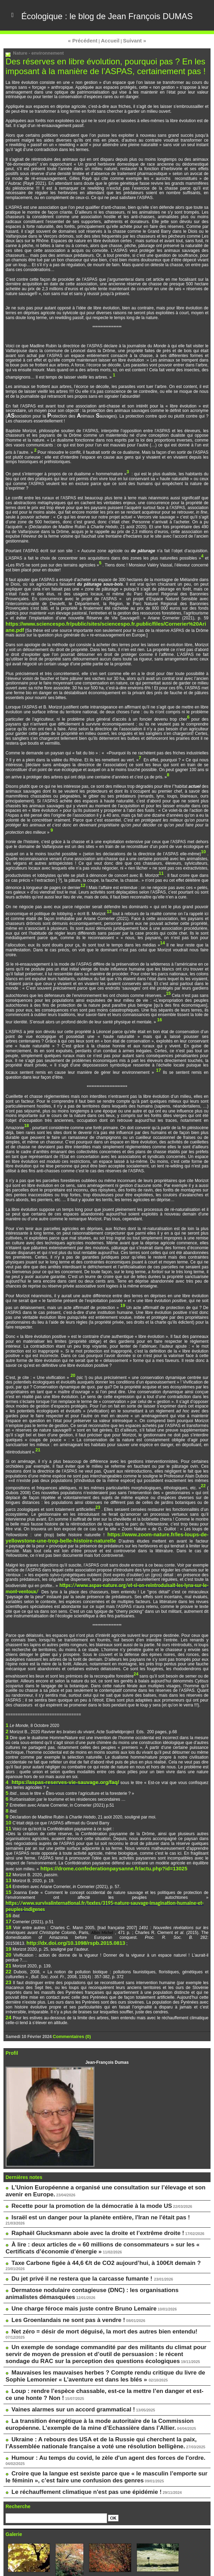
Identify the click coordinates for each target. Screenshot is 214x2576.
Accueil (109, 70)
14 (8, 1866)
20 (8, 1920)
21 (8, 1930)
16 (8, 1886)
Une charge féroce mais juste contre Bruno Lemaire (71, 2243)
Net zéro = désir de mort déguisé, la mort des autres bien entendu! (88, 2264)
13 (8, 1862)
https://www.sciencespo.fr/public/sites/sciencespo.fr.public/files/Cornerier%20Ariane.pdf (93, 646)
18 (8, 1896)
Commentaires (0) (70, 1997)
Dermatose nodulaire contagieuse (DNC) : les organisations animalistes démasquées (109, 2229)
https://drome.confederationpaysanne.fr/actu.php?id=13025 (98, 1852)
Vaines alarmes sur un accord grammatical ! (62, 2326)
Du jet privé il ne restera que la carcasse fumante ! (70, 2219)
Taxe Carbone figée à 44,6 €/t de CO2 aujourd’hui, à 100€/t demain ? (89, 2209)
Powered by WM (107, 2569)
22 (8, 1935)
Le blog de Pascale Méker (35, 2541)
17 (8, 1891)
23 (8, 1944)
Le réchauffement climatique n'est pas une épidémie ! (73, 2393)
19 (8, 1915)
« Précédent (87, 70)
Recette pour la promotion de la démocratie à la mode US (77, 2163)
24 (8, 1978)
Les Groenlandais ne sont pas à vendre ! (58, 2254)
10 (8, 1808)
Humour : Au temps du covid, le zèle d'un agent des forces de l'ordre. (91, 2368)
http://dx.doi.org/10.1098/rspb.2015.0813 (65, 1910)
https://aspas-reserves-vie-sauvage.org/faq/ (54, 1774)
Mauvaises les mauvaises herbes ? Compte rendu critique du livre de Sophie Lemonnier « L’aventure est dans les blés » (97, 2298)
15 (8, 1871)
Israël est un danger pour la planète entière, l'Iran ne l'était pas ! (84, 2173)
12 (8, 1857)
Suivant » (130, 70)
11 (8, 1813)
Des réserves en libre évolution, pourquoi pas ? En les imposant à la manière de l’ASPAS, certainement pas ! (97, 95)
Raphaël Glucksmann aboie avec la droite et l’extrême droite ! (82, 2183)
